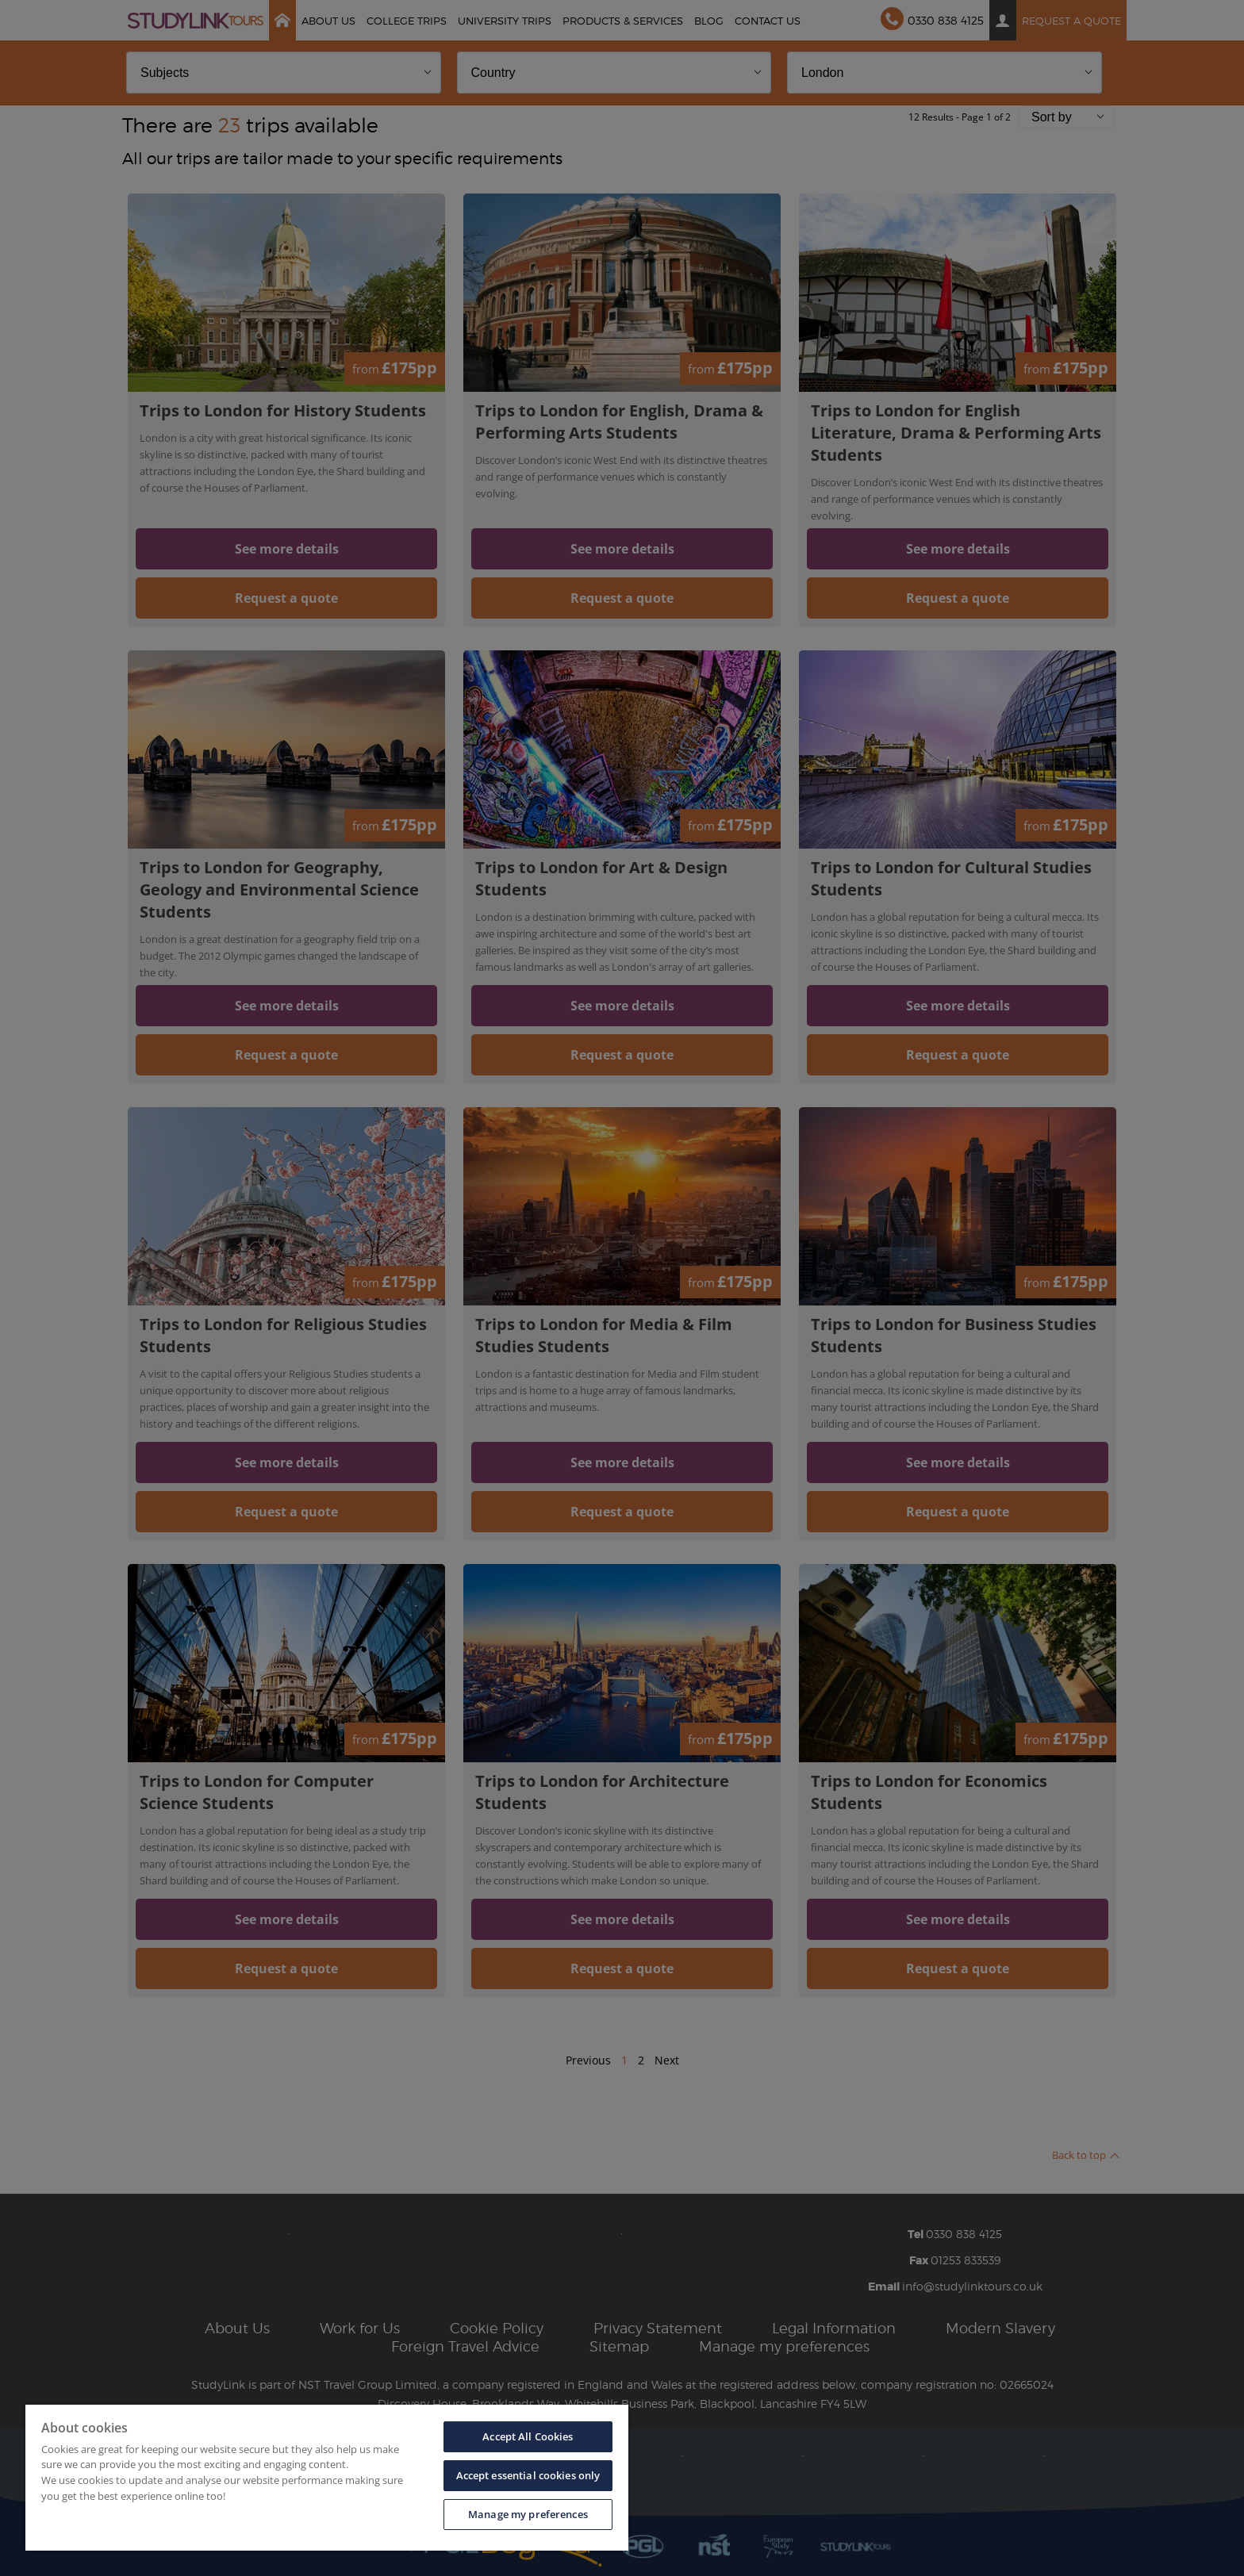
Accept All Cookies (527, 2436)
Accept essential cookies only (528, 2475)
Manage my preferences (528, 2514)
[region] (326, 2478)
